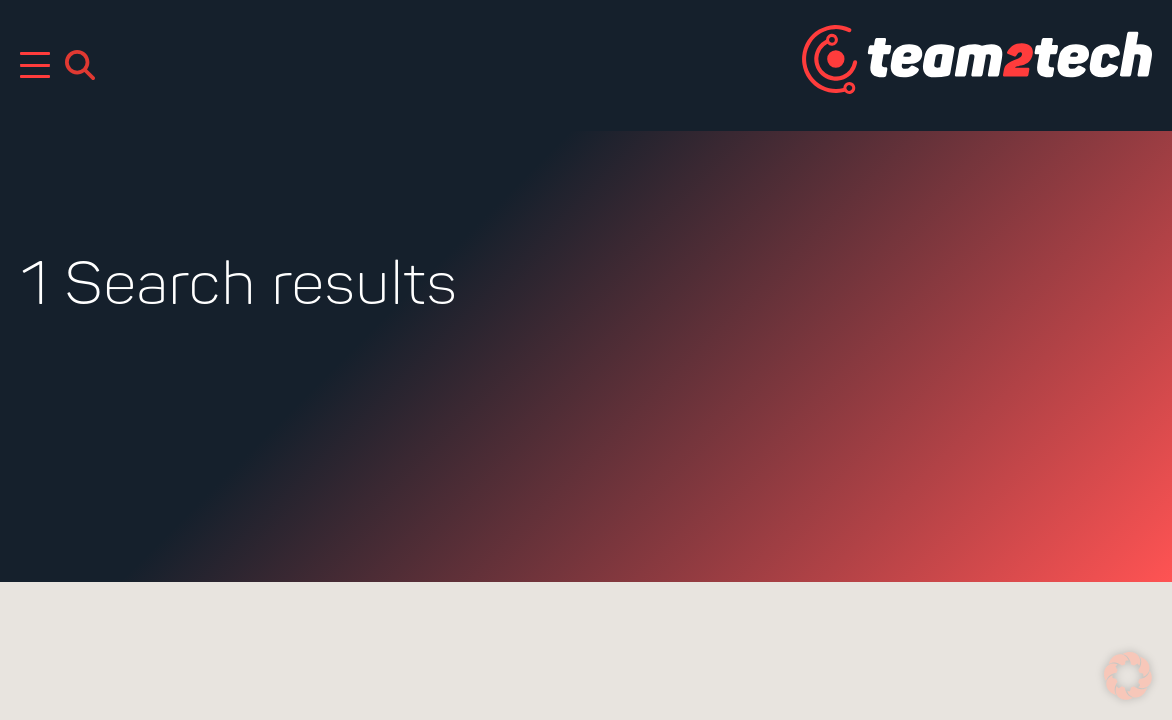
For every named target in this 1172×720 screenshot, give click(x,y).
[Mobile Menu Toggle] (35, 65)
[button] (1128, 676)
